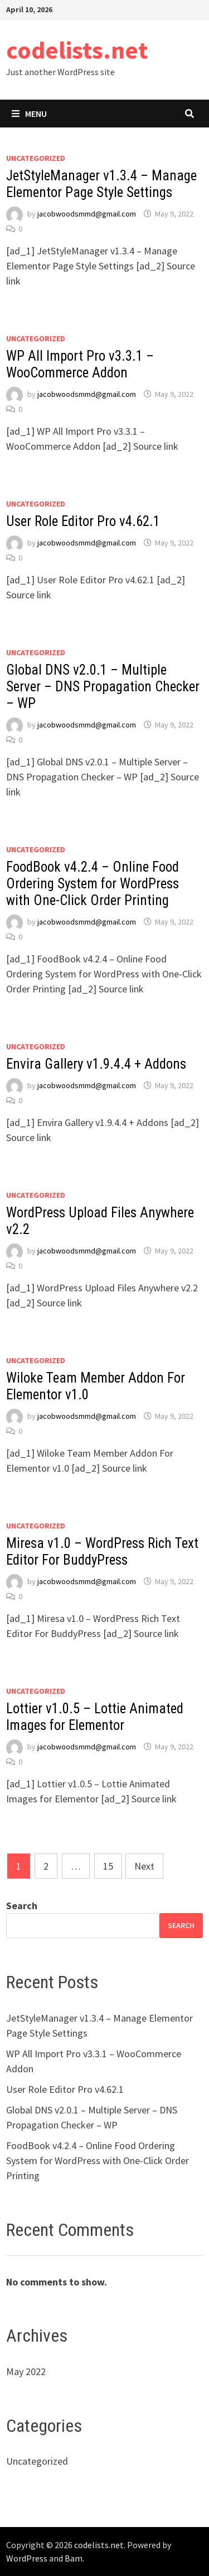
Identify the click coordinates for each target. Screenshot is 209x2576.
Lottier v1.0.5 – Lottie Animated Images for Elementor (94, 1716)
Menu (29, 113)
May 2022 (26, 2371)
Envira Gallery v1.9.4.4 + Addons (96, 1064)
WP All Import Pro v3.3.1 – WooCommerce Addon (80, 364)
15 (108, 1866)
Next (144, 1866)
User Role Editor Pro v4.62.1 (83, 521)
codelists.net (77, 50)
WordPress (26, 2558)
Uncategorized (35, 158)
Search (21, 1905)
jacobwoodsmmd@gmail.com (86, 214)
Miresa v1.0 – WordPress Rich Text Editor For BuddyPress (102, 1551)
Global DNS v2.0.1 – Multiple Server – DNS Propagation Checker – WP (103, 686)
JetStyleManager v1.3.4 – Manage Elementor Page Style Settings (101, 184)
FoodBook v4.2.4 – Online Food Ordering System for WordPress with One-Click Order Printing (92, 883)
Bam (73, 2558)
